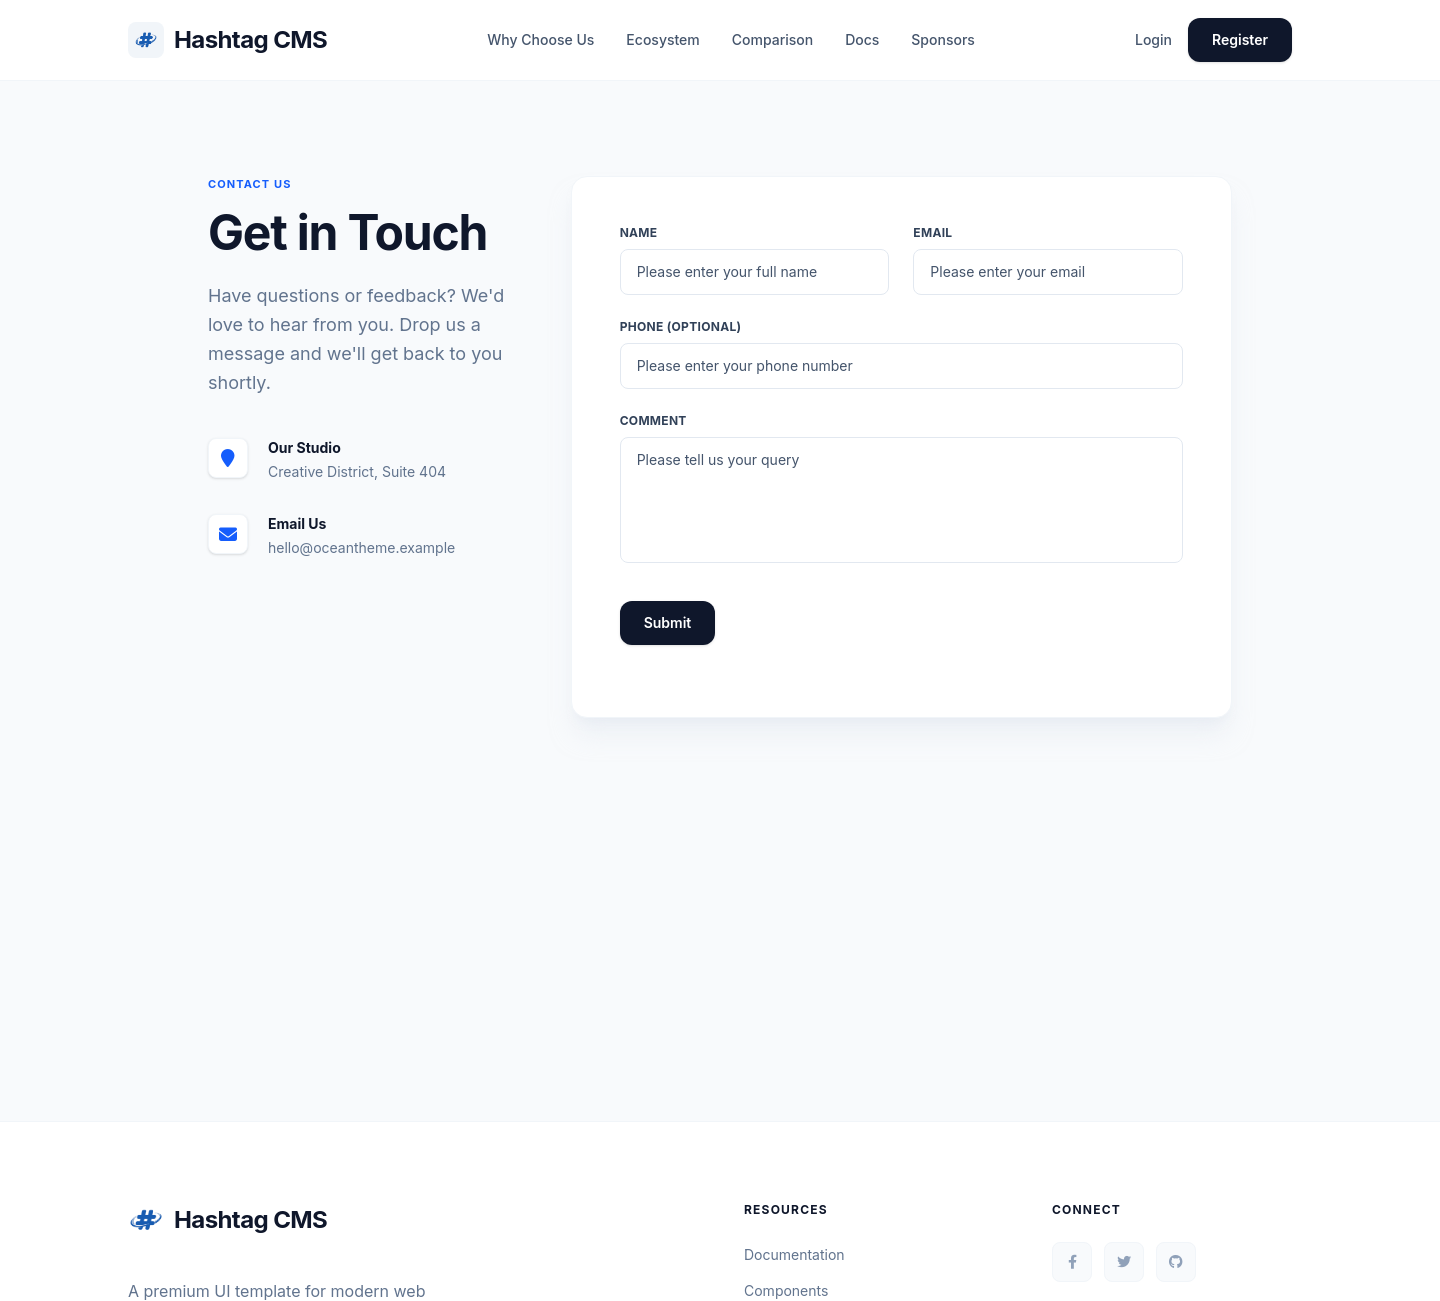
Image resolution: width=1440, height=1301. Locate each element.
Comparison (772, 39)
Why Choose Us (540, 39)
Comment (653, 420)
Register (1240, 39)
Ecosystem (662, 39)
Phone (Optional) (681, 326)
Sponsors (943, 39)
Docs (862, 39)
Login (1153, 39)
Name (639, 232)
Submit (668, 622)
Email (932, 232)
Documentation (794, 1254)
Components (786, 1290)
